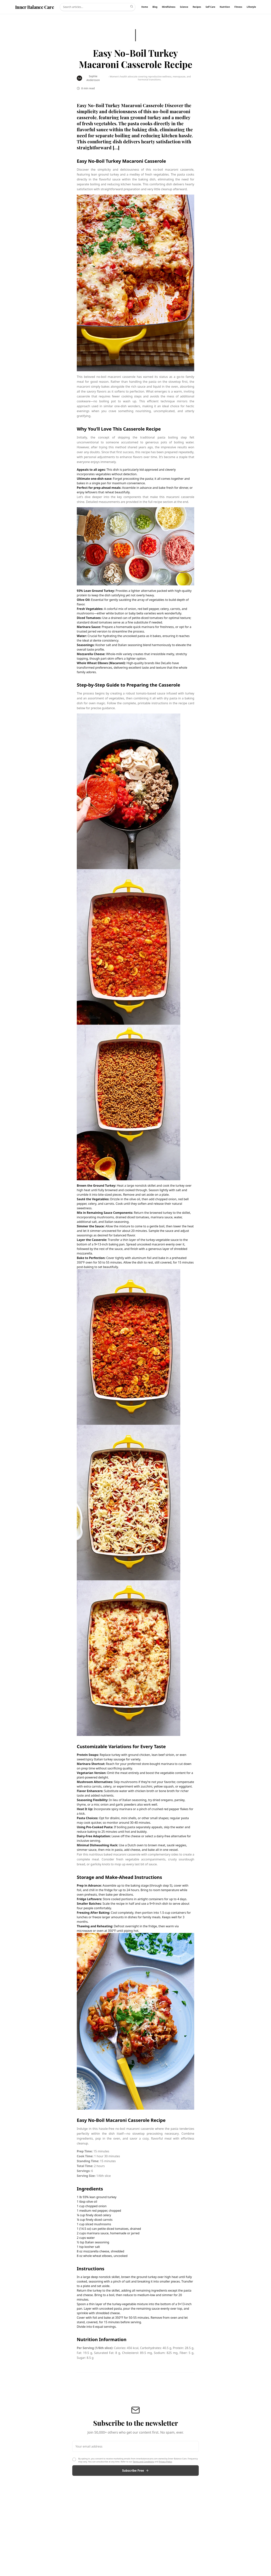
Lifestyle (251, 6)
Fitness (238, 6)
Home (144, 6)
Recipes (197, 6)
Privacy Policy (165, 2461)
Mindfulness (168, 6)
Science (184, 6)
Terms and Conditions (143, 2461)
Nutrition (225, 6)
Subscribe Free (135, 2470)
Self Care (210, 6)
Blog (154, 6)
